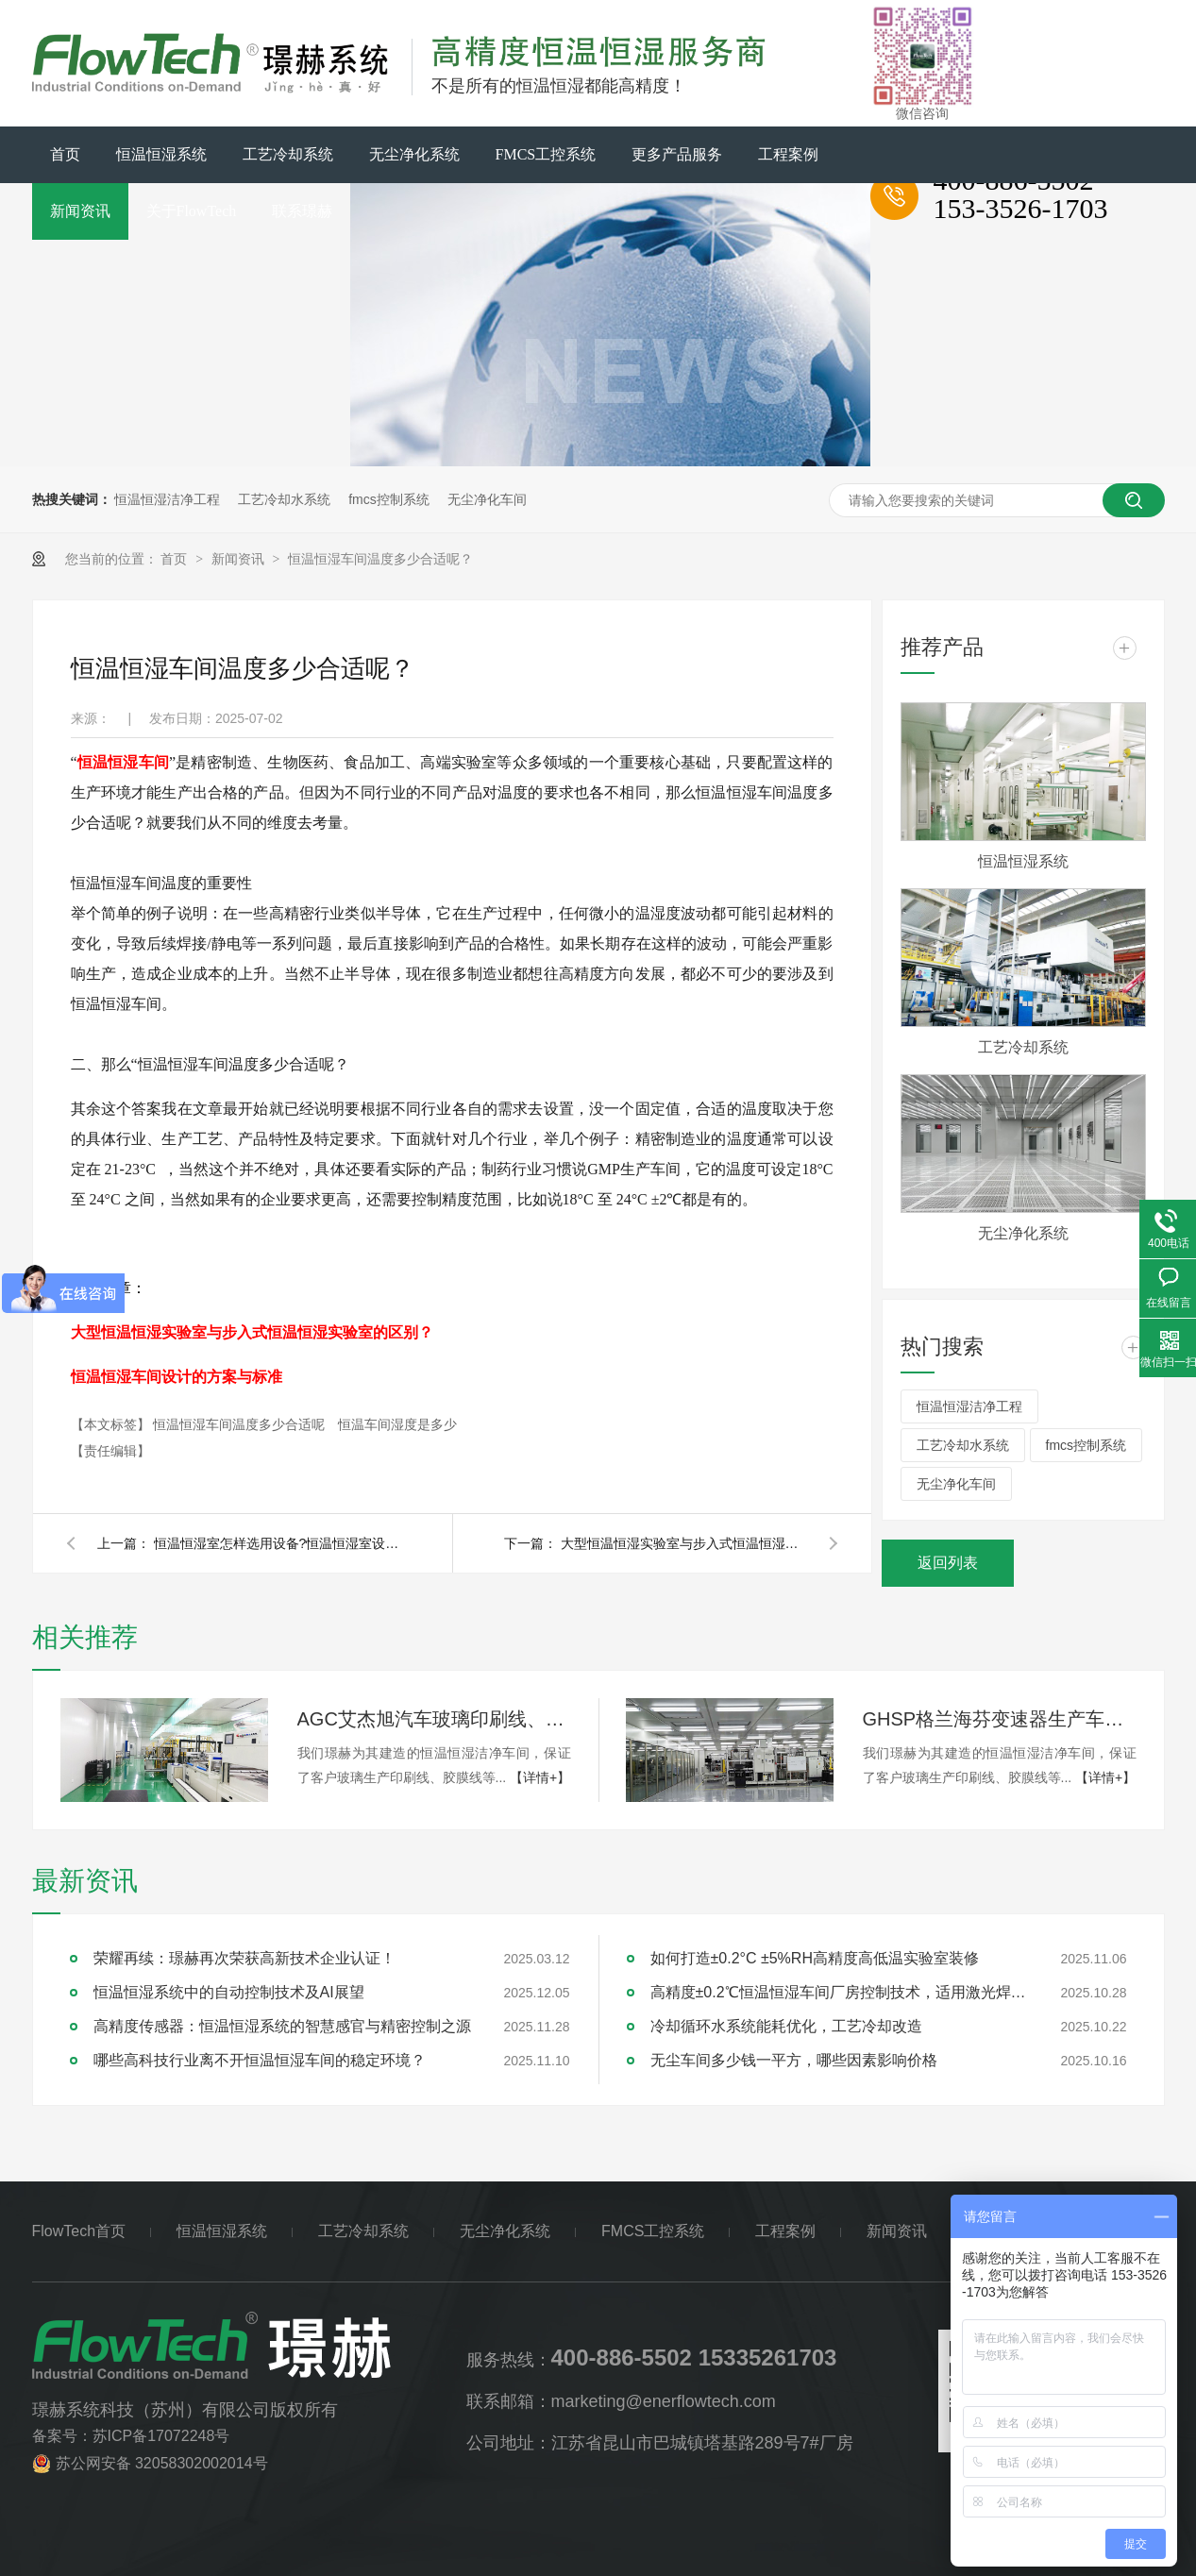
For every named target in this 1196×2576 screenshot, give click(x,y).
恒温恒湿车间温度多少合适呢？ (380, 558)
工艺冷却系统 (288, 154)
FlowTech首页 (79, 2231)
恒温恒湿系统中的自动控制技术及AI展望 (228, 1992)
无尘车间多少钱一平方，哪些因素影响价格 (793, 2060)
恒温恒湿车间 (123, 762)
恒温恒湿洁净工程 (167, 499)
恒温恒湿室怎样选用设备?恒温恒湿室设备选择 (276, 1543)
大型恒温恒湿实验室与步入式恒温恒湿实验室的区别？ (252, 1332)
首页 (65, 154)
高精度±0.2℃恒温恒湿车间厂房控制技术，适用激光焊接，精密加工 (839, 1992)
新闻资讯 (80, 211)
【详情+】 (540, 1777)
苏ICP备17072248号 (161, 2436)
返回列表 (948, 1563)
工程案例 (788, 154)
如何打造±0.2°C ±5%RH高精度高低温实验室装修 (814, 1958)
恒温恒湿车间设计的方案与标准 (176, 1377)
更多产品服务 (677, 154)
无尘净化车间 (487, 499)
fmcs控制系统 (389, 499)
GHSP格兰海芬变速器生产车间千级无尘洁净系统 (1000, 1719)
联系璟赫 (302, 211)
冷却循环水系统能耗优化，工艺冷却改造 (786, 2026)
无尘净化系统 (414, 154)
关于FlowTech (191, 211)
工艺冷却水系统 (284, 499)
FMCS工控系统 (546, 154)
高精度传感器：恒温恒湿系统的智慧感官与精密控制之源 (282, 2026)
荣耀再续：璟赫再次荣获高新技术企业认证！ (244, 1958)
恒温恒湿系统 (161, 154)
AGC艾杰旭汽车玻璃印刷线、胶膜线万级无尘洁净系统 (434, 1719)
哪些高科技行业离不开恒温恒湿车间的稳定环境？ (259, 2060)
